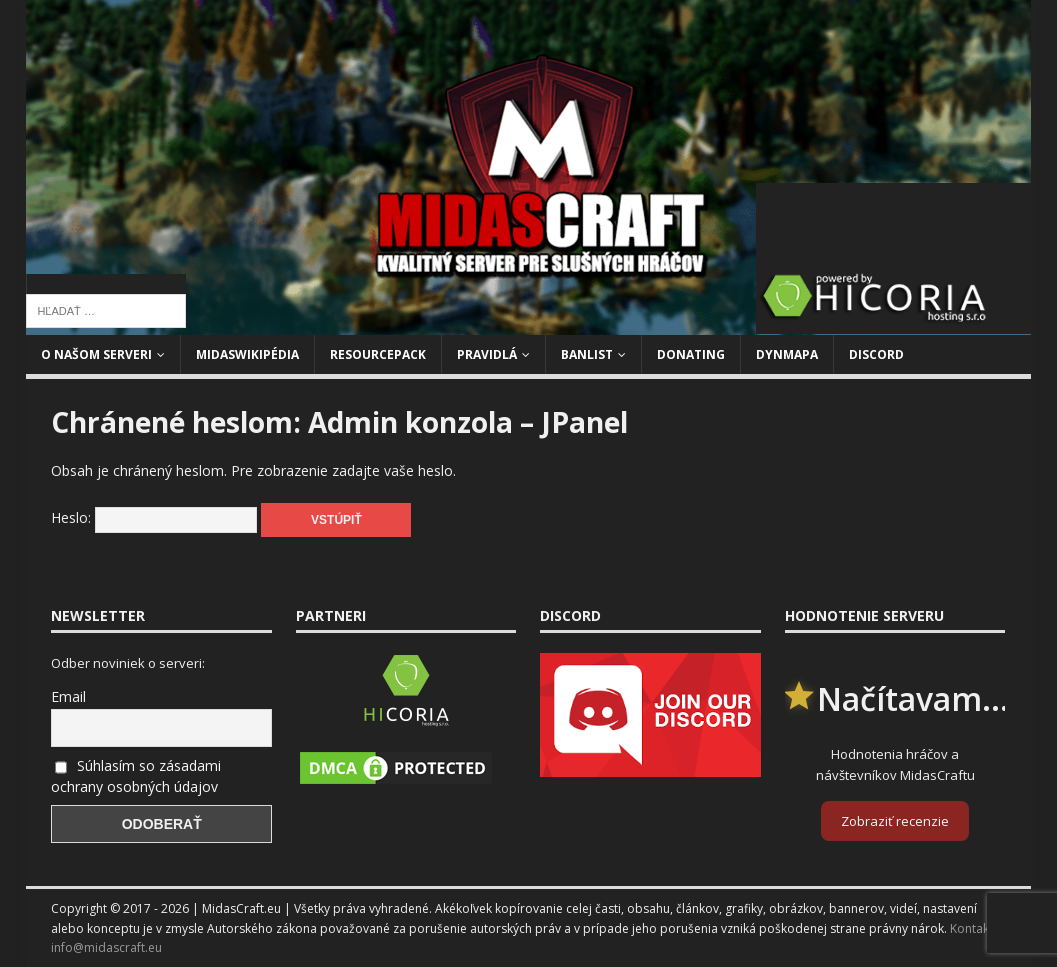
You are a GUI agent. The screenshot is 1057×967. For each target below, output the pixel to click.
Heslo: (154, 517)
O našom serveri (96, 354)
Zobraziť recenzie (895, 821)
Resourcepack (378, 354)
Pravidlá (487, 354)
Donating (691, 354)
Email (68, 696)
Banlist (587, 354)
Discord (876, 354)
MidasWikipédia (247, 354)
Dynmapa (787, 354)
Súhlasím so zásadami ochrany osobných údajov (136, 776)
